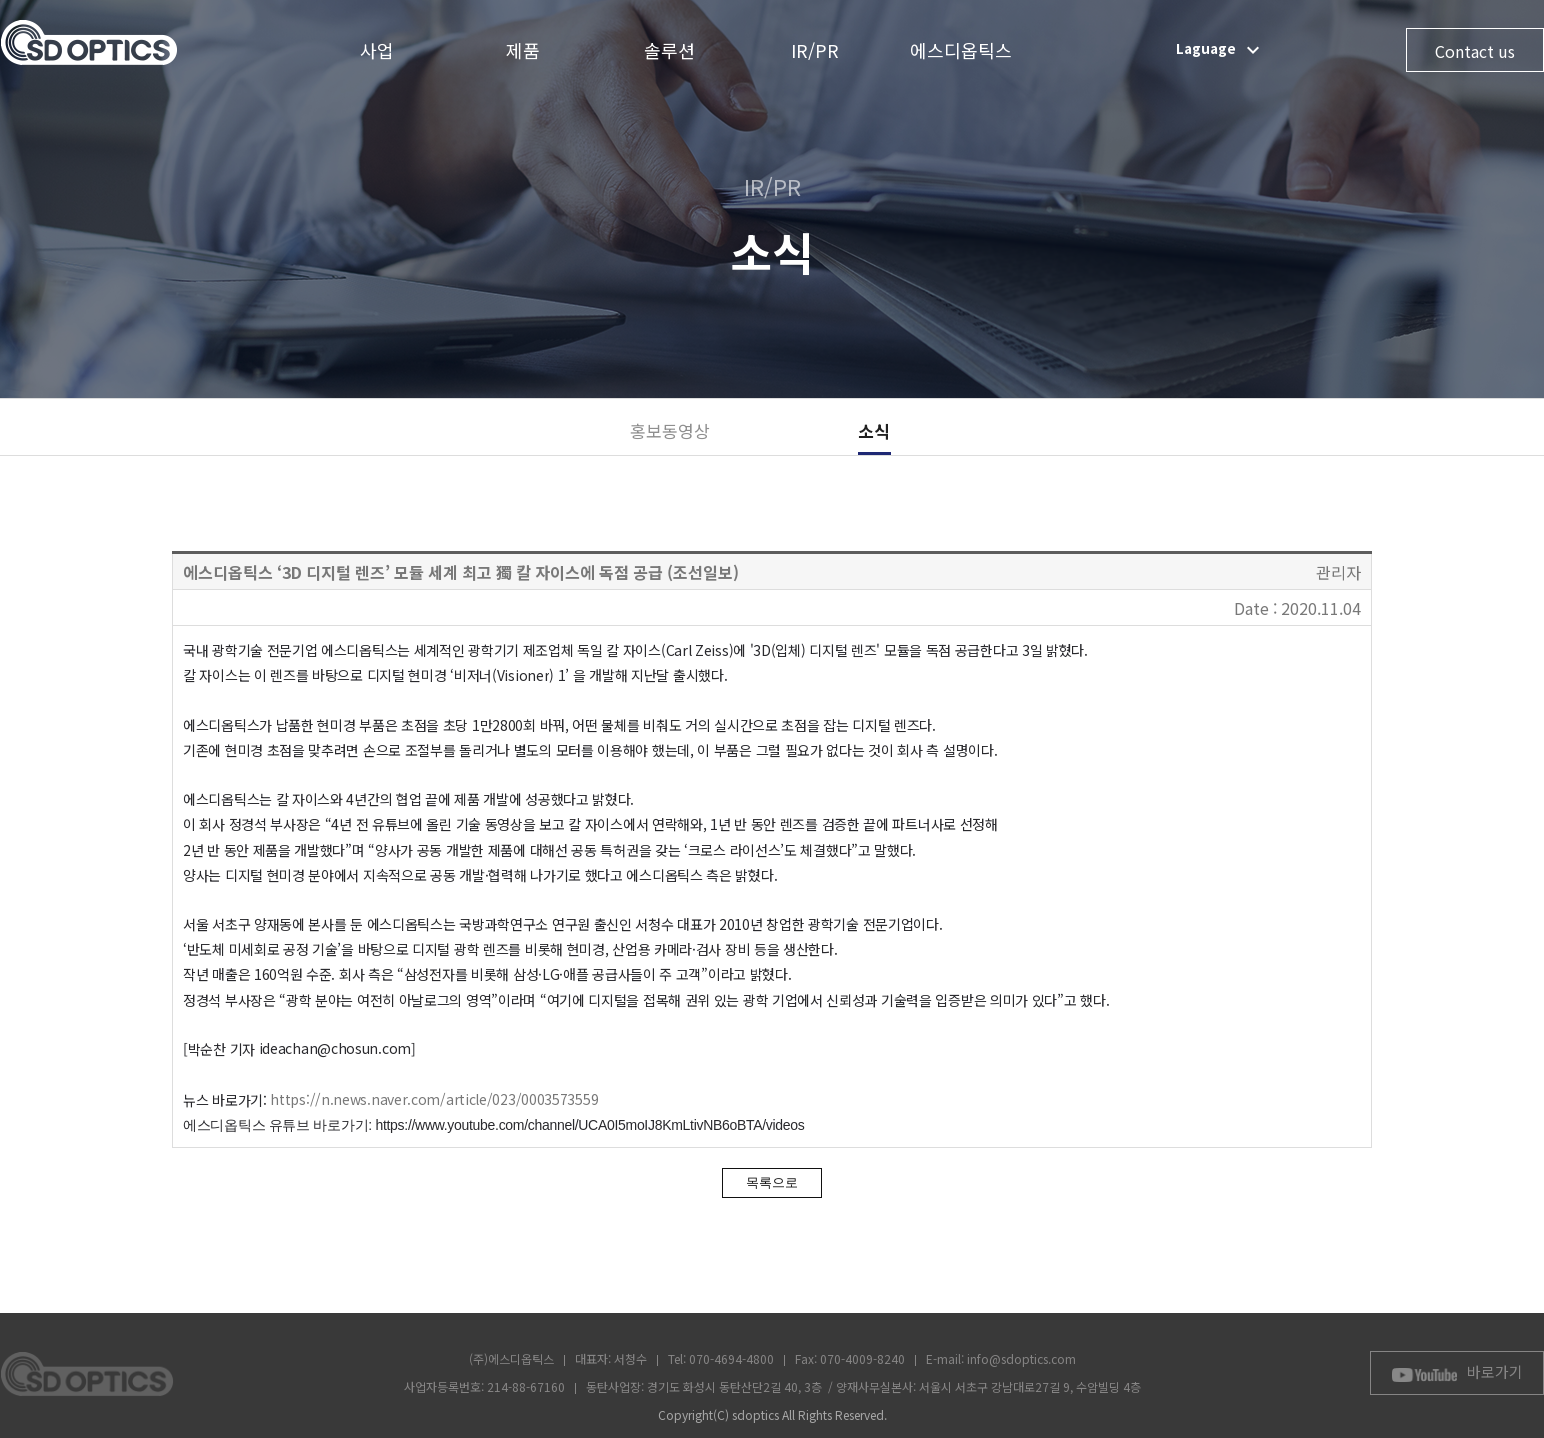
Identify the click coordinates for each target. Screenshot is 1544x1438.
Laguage (1220, 50)
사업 (377, 50)
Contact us (1475, 51)
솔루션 (669, 50)
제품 (523, 50)
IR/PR (815, 50)
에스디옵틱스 (961, 50)
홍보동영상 (670, 430)
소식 (874, 430)
